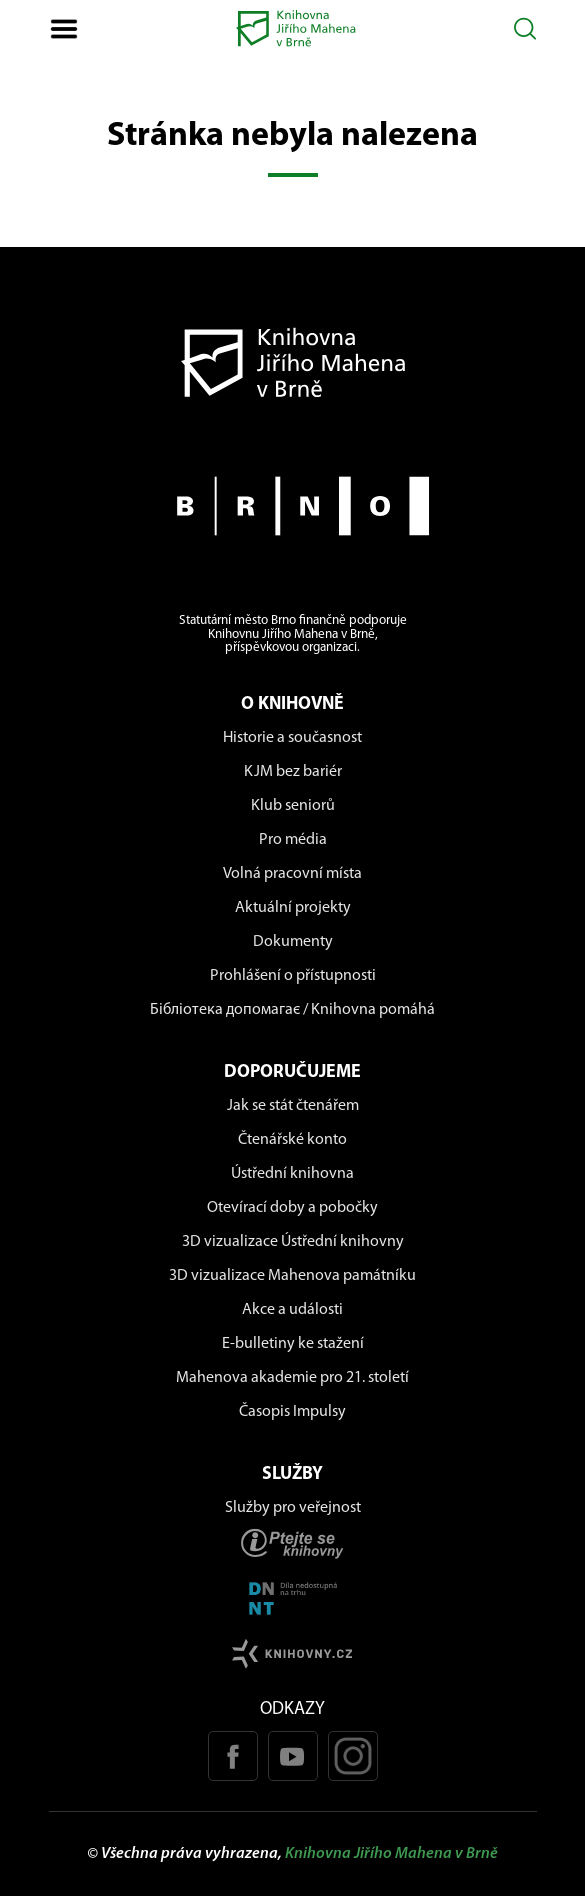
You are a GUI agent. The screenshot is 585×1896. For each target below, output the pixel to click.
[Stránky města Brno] (293, 506)
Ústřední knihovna (292, 1174)
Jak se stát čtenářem (293, 1106)
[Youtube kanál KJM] (293, 1756)
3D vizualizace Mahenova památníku (292, 1276)
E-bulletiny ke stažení (293, 1344)
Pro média (293, 840)
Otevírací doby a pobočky (292, 1208)
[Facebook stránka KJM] (233, 1756)
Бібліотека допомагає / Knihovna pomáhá (292, 1010)
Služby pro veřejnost (293, 1508)
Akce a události (292, 1310)
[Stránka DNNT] (293, 1598)
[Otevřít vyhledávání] (525, 28)
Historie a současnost (292, 738)
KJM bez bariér (293, 772)
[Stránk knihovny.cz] (293, 1653)
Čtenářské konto (292, 1140)
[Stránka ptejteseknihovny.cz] (293, 1543)
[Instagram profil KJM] (353, 1756)
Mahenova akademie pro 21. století (292, 1378)
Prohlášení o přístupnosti (293, 976)
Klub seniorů (293, 806)
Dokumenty (293, 942)
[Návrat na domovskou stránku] (293, 362)
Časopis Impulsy (292, 1412)
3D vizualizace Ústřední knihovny (293, 1242)
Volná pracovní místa (292, 874)
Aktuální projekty (293, 908)
